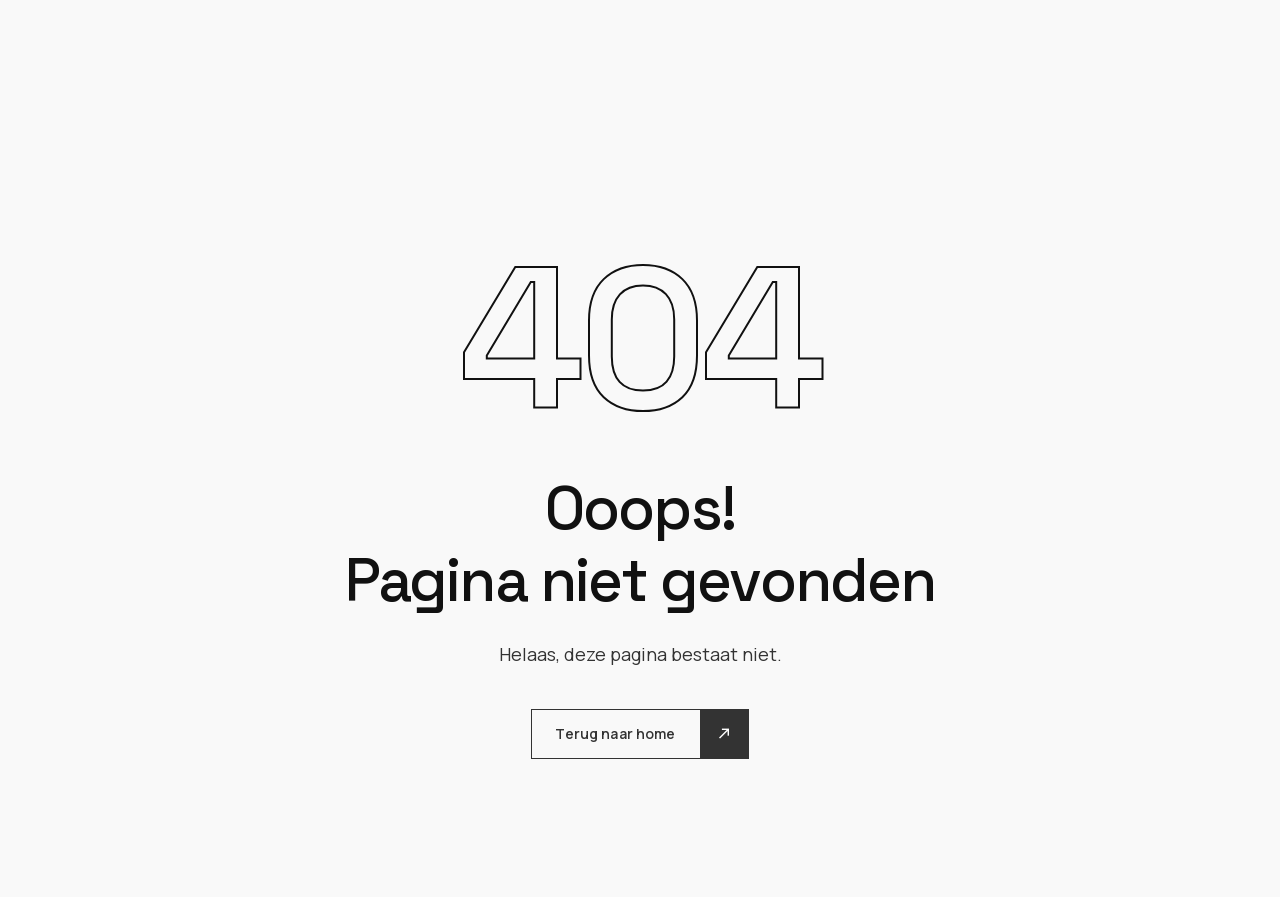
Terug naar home (615, 733)
